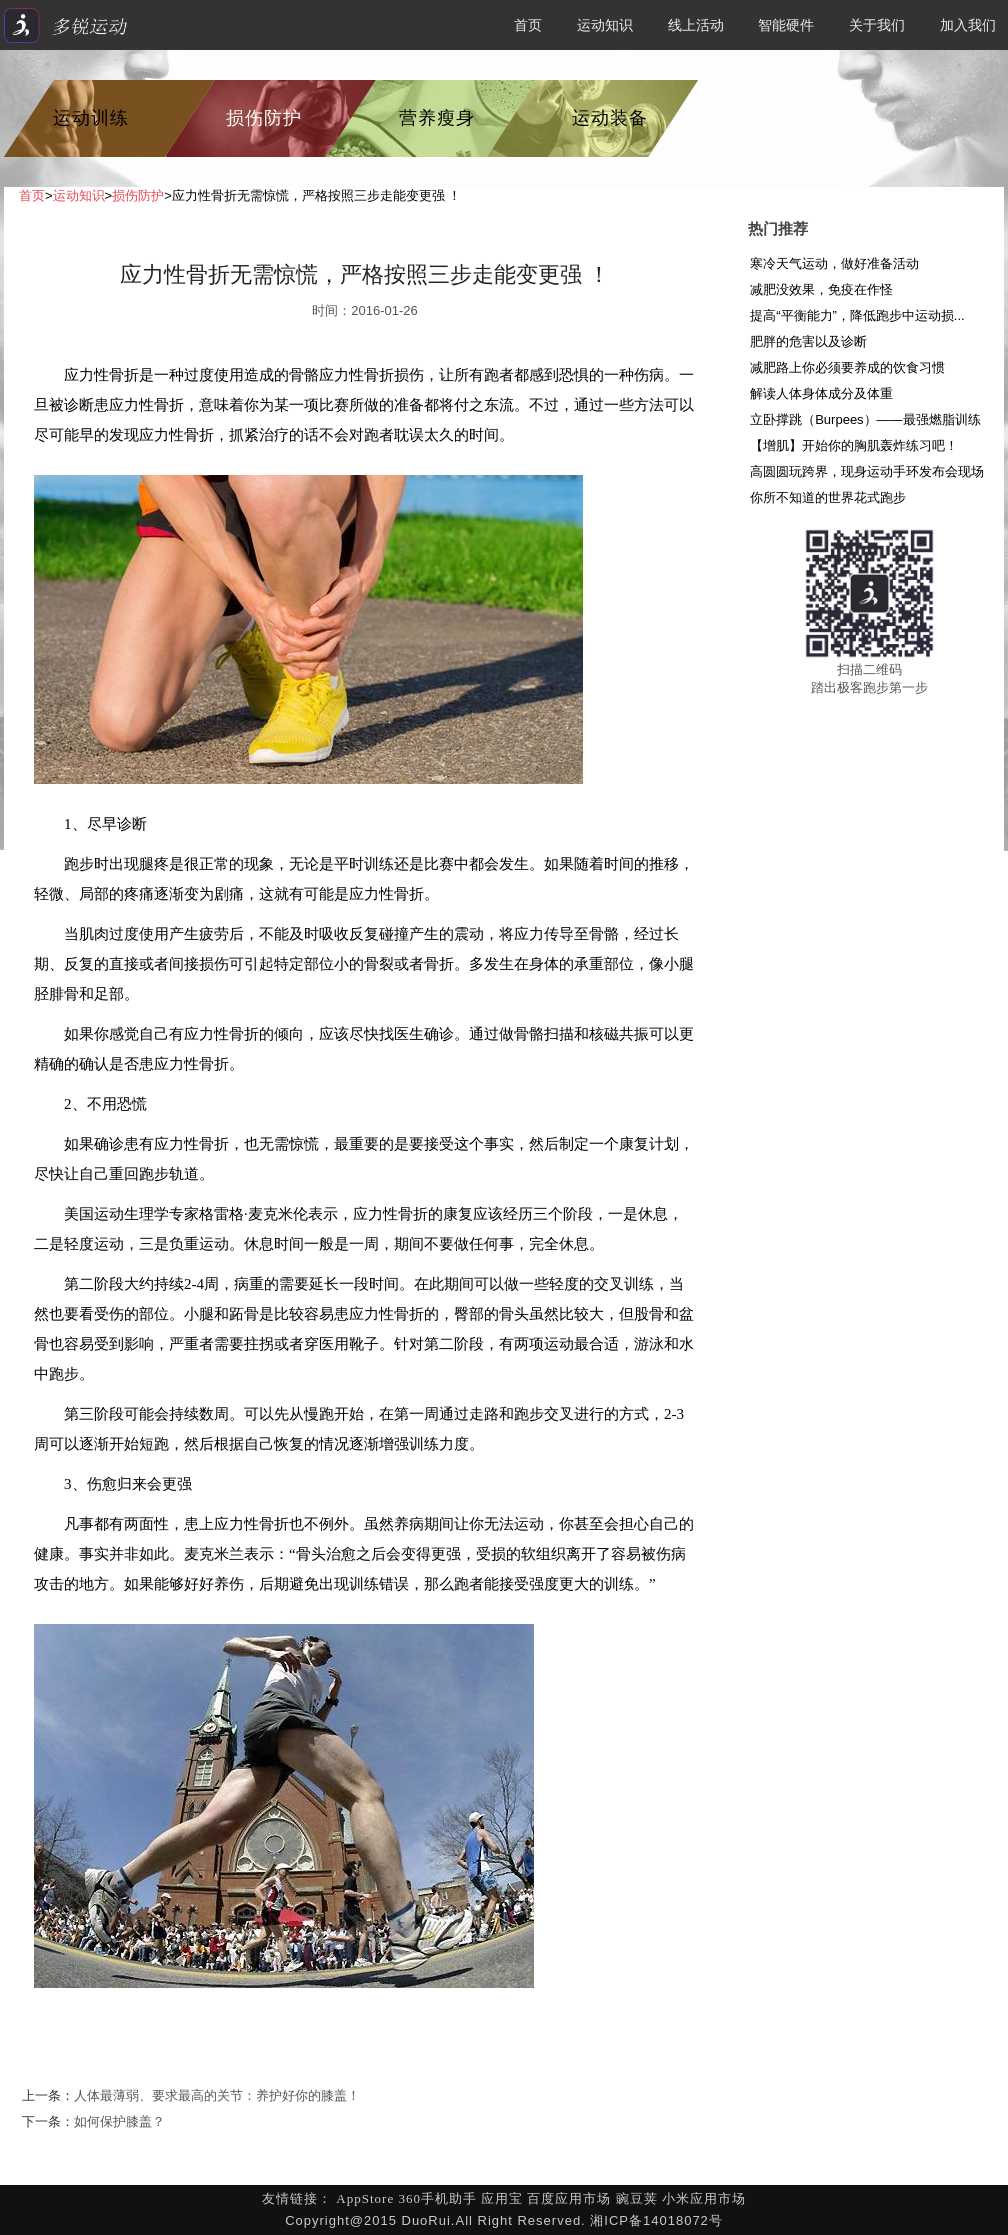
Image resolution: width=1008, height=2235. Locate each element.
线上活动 (696, 25)
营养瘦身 (437, 118)
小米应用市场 (704, 2198)
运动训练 (91, 118)
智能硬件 (786, 25)
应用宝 (502, 2198)
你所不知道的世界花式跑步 (828, 497)
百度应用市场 (569, 2198)
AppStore (365, 2198)
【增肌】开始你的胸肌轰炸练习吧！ (854, 445)
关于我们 (877, 25)
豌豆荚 (637, 2198)
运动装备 (610, 118)
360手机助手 (437, 2198)
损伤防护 (264, 118)
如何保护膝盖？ (119, 2121)
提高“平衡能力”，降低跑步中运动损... (857, 315)
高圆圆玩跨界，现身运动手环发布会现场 (867, 471)
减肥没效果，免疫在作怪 (821, 289)
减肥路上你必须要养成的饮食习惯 (847, 367)
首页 (528, 25)
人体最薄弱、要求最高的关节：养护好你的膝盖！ (217, 2095)
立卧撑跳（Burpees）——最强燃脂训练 (865, 419)
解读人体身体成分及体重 (821, 393)
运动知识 (605, 25)
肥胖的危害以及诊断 (808, 341)
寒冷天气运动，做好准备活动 (834, 263)
